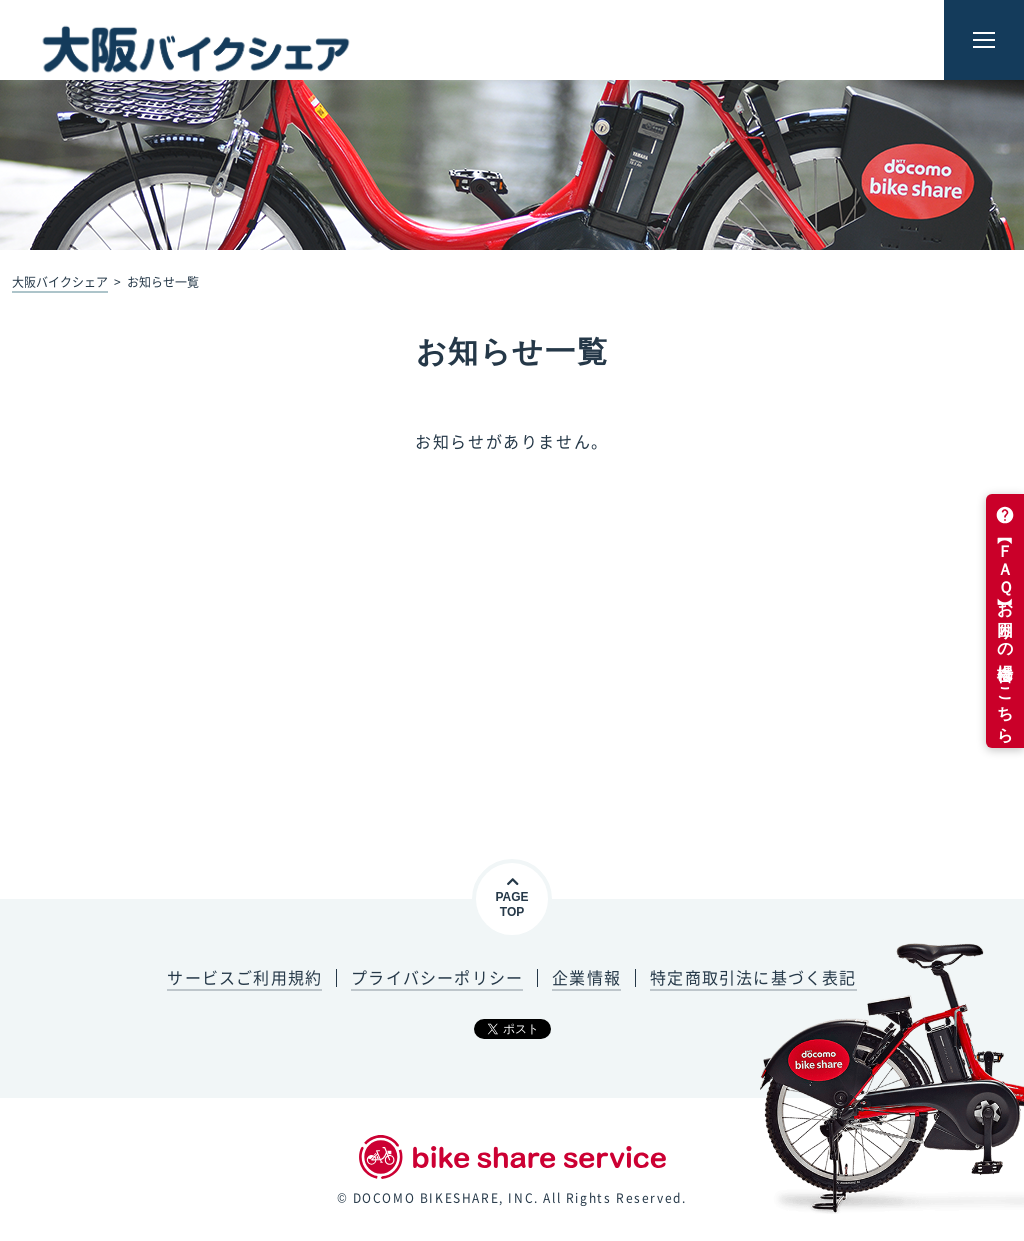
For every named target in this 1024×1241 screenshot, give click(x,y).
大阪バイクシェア (60, 282)
